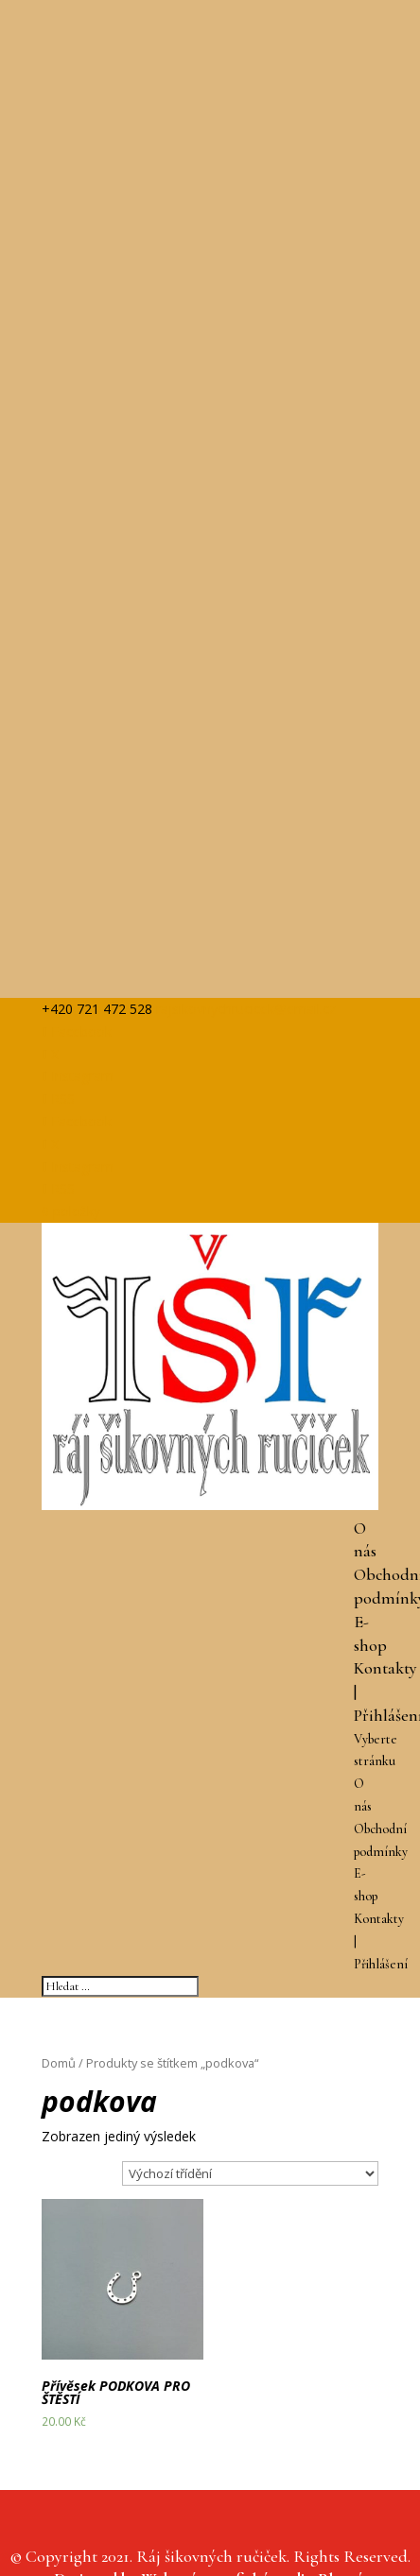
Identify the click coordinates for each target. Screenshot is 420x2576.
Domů (59, 2062)
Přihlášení (381, 1964)
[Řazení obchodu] (250, 2173)
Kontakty (385, 1667)
